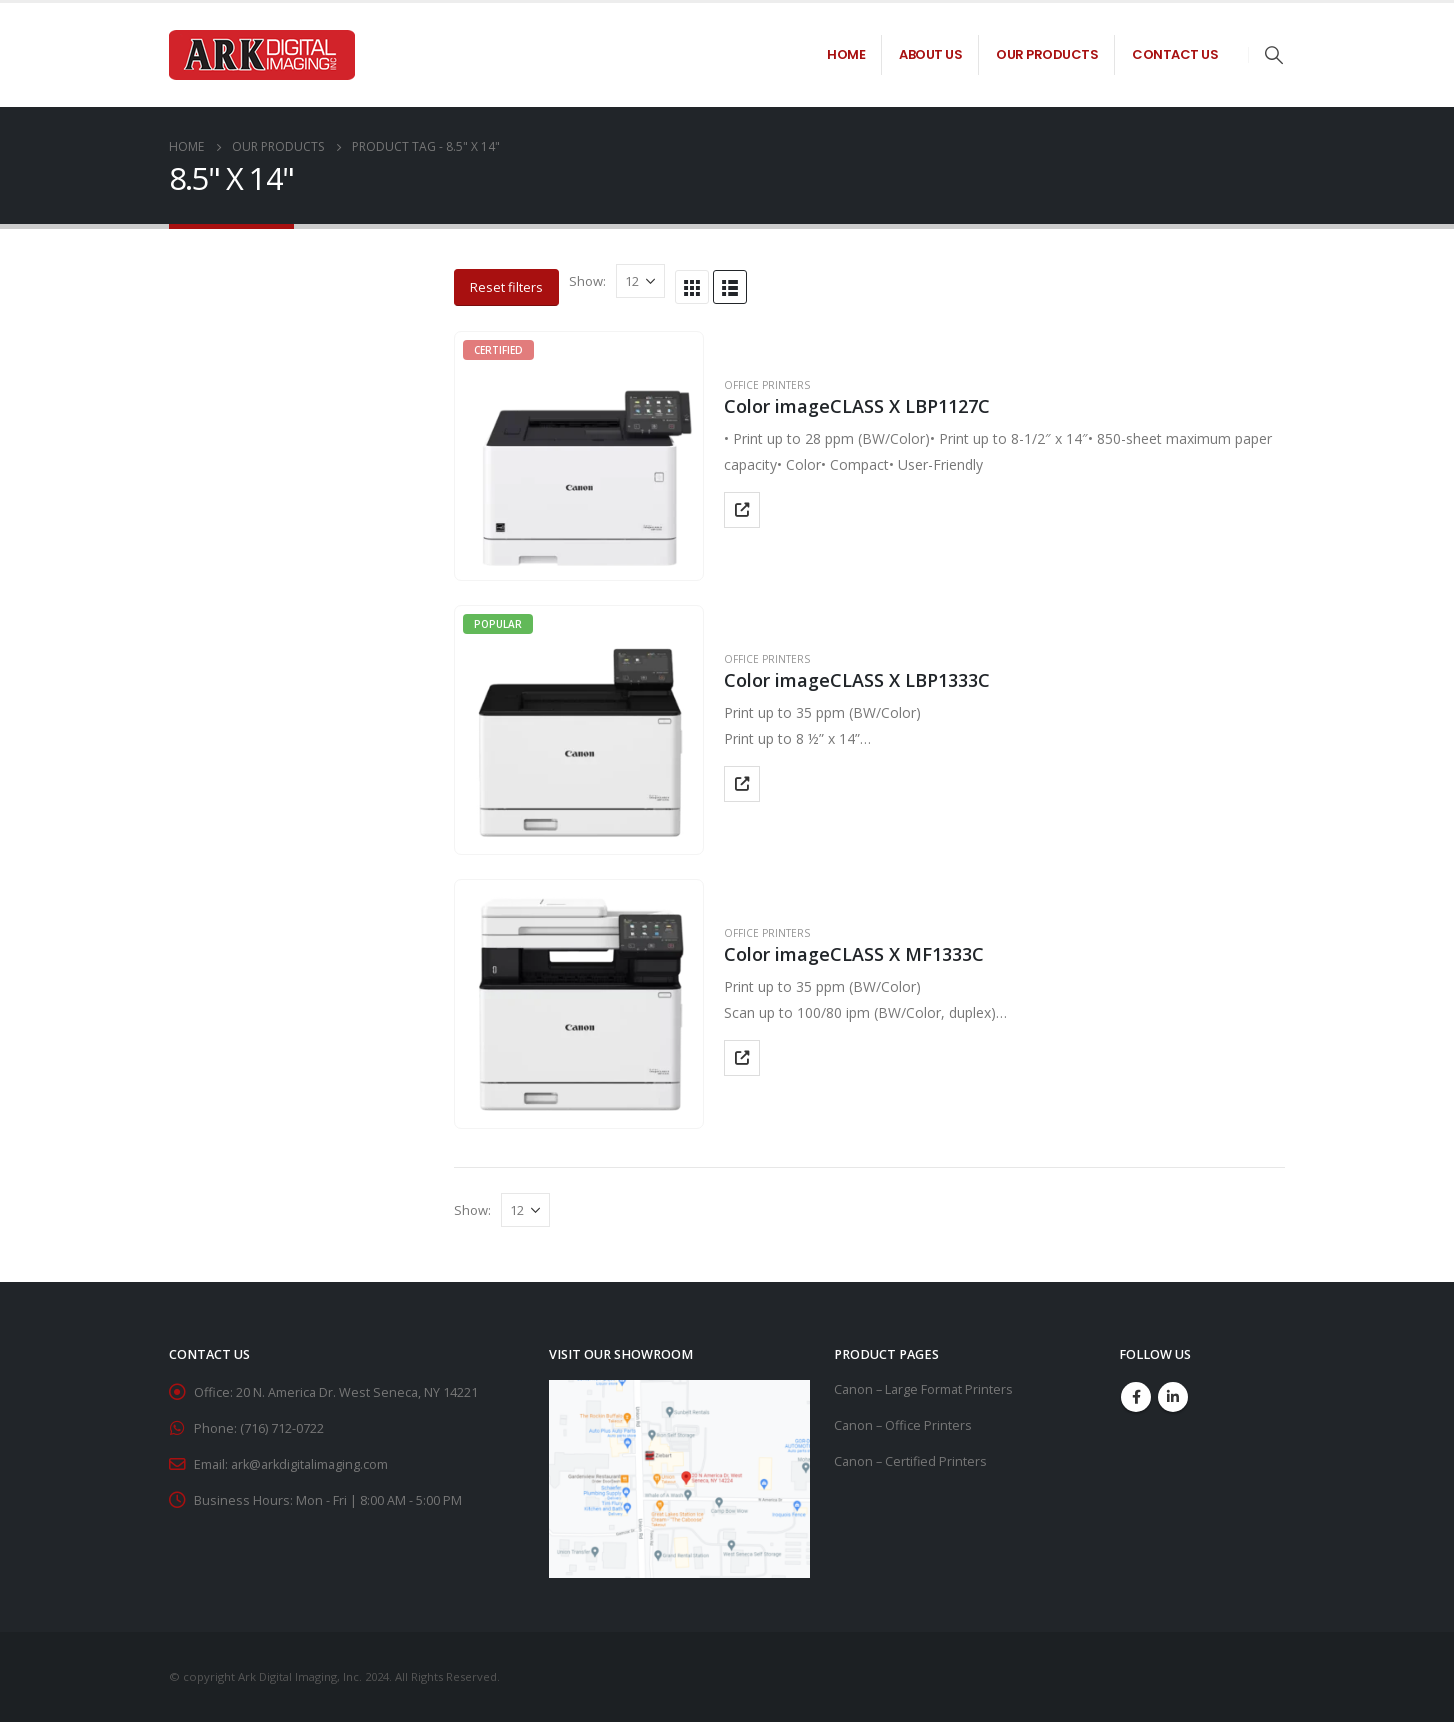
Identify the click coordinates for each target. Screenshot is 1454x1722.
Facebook (1136, 1397)
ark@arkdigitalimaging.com (309, 1464)
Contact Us (1175, 54)
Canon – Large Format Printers (923, 1389)
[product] (579, 456)
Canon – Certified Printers (910, 1461)
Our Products (1047, 54)
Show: (587, 281)
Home (846, 54)
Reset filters (506, 287)
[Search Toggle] (1274, 55)
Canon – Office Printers (903, 1425)
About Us (930, 54)
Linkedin (1173, 1397)
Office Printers (767, 385)
